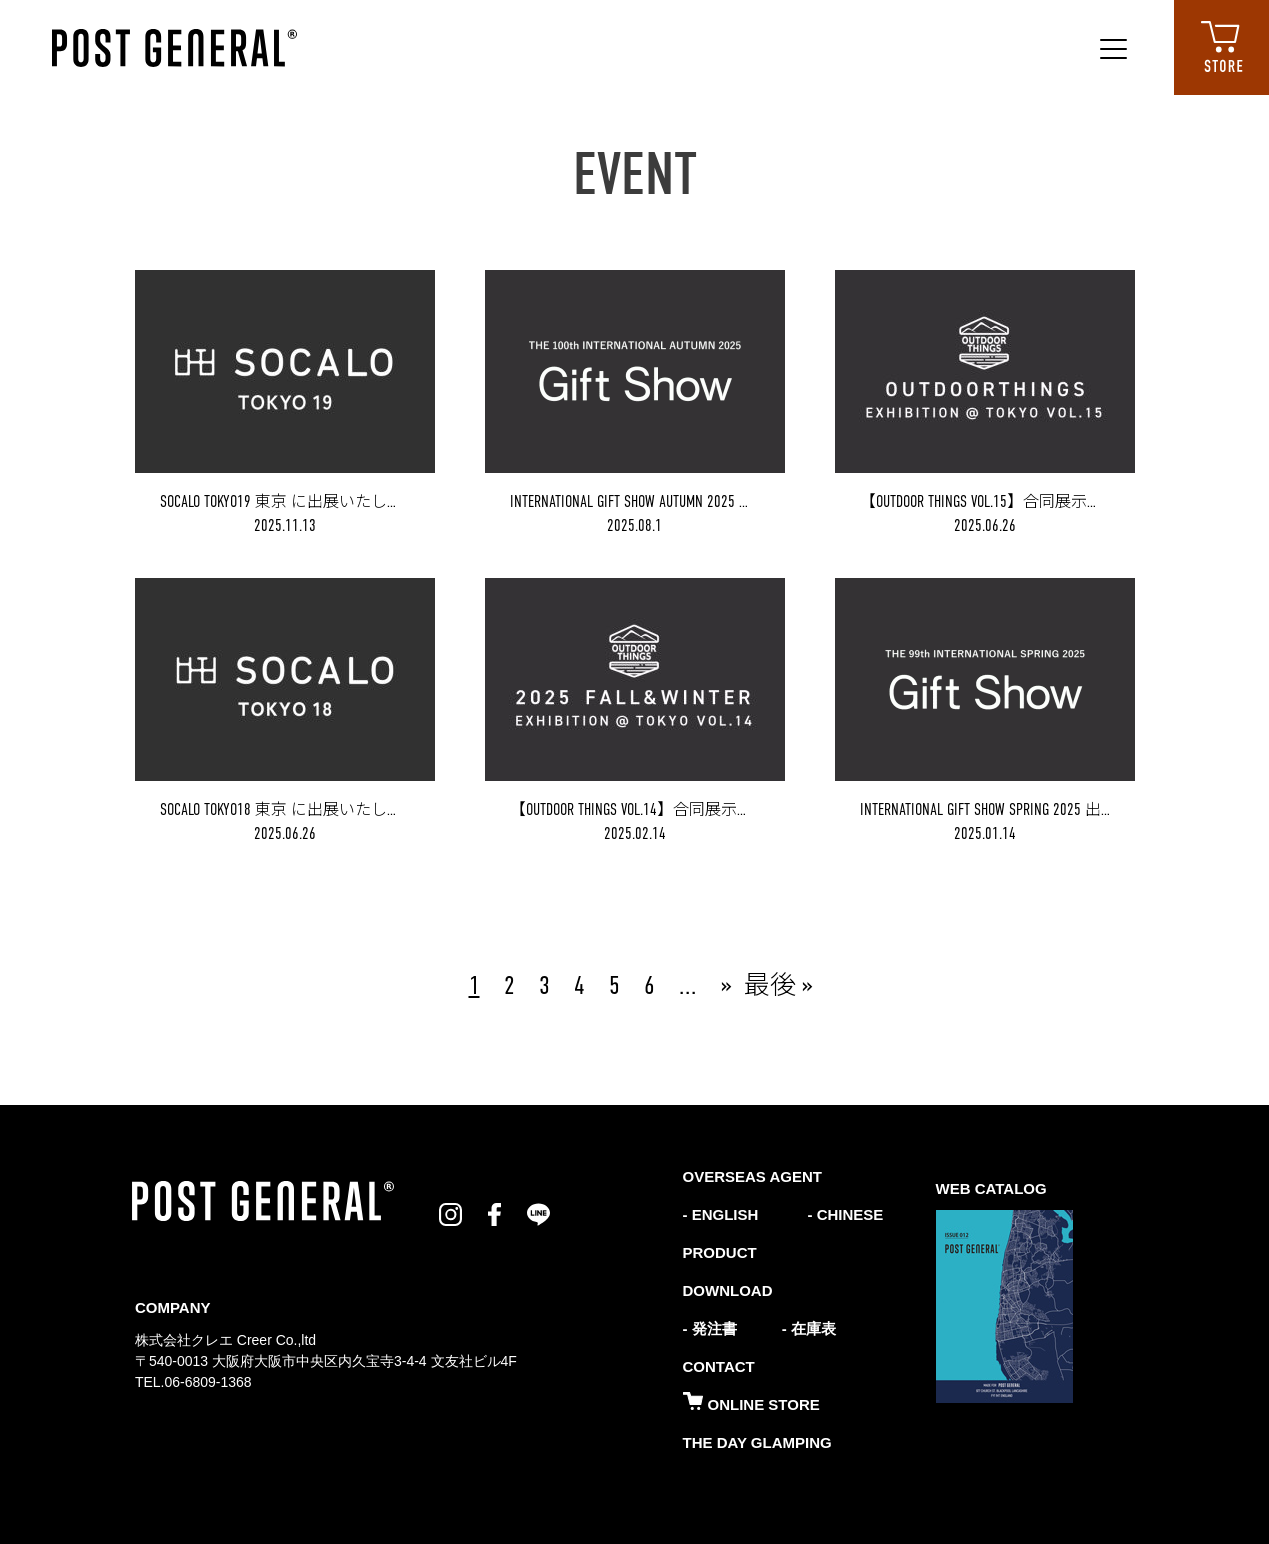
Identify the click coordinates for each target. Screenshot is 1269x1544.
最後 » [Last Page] (778, 985)
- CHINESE (843, 1214)
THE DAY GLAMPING (757, 1442)
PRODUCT (720, 1252)
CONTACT (719, 1366)
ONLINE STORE (751, 1404)
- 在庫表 (809, 1328)
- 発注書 (710, 1328)
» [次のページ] (726, 985)
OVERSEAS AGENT (752, 1176)
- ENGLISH (721, 1214)
